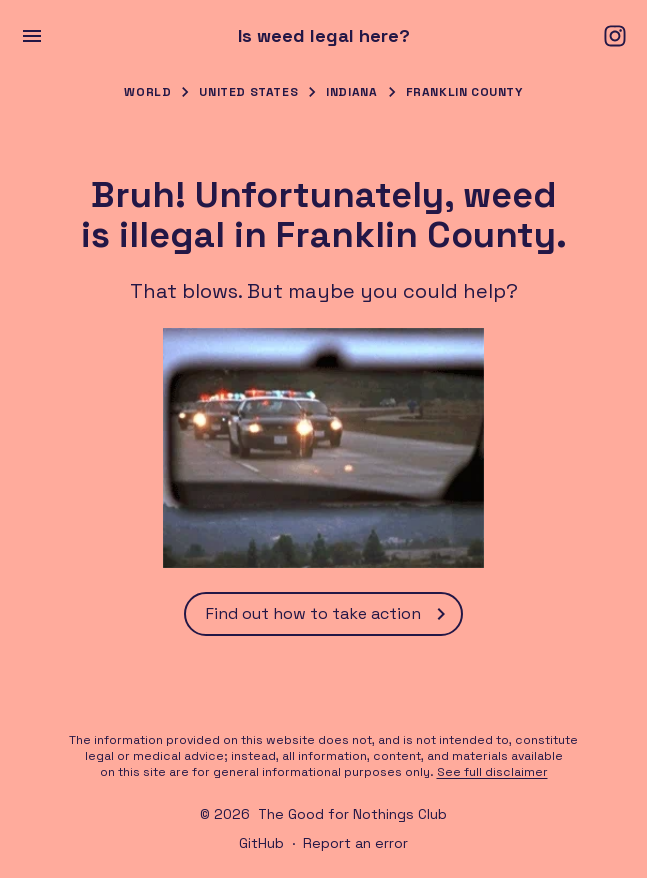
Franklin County (464, 92)
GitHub (261, 843)
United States (248, 92)
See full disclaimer (492, 772)
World (147, 92)
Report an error (355, 843)
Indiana (351, 92)
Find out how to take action (329, 614)
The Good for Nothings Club (352, 814)
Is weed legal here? (324, 36)
